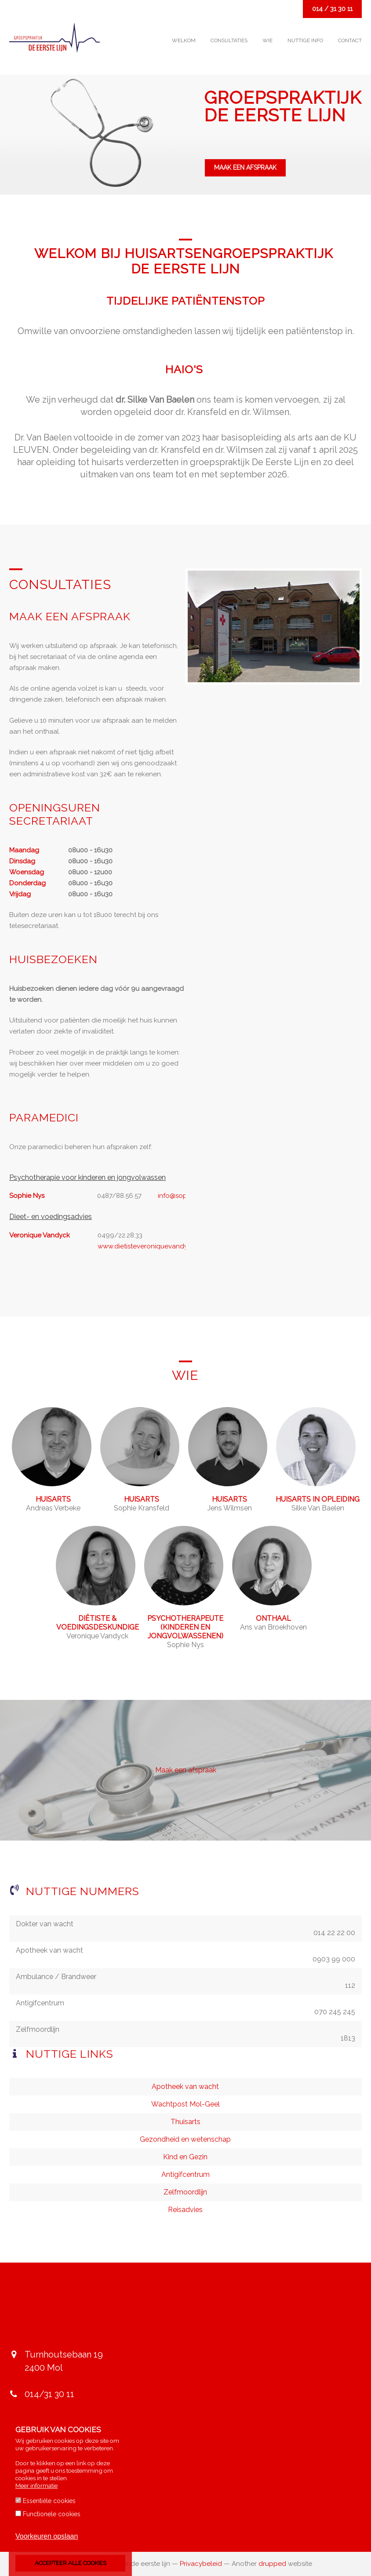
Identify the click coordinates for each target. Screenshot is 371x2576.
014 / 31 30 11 (332, 9)
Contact (350, 40)
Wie (267, 40)
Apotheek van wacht (185, 2086)
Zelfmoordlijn (185, 2192)
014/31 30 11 (49, 2394)
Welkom (184, 40)
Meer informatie (36, 2485)
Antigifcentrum (185, 2174)
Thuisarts (185, 2122)
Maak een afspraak (245, 167)
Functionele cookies (51, 2514)
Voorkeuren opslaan (46, 2536)
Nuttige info (305, 40)
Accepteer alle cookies (70, 2563)
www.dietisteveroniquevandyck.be (151, 1246)
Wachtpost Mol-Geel (185, 2104)
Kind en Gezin (185, 2157)
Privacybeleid (201, 2564)
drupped (272, 2564)
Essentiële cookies (49, 2500)
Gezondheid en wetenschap (185, 2139)
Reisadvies (185, 2209)
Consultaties (229, 40)
